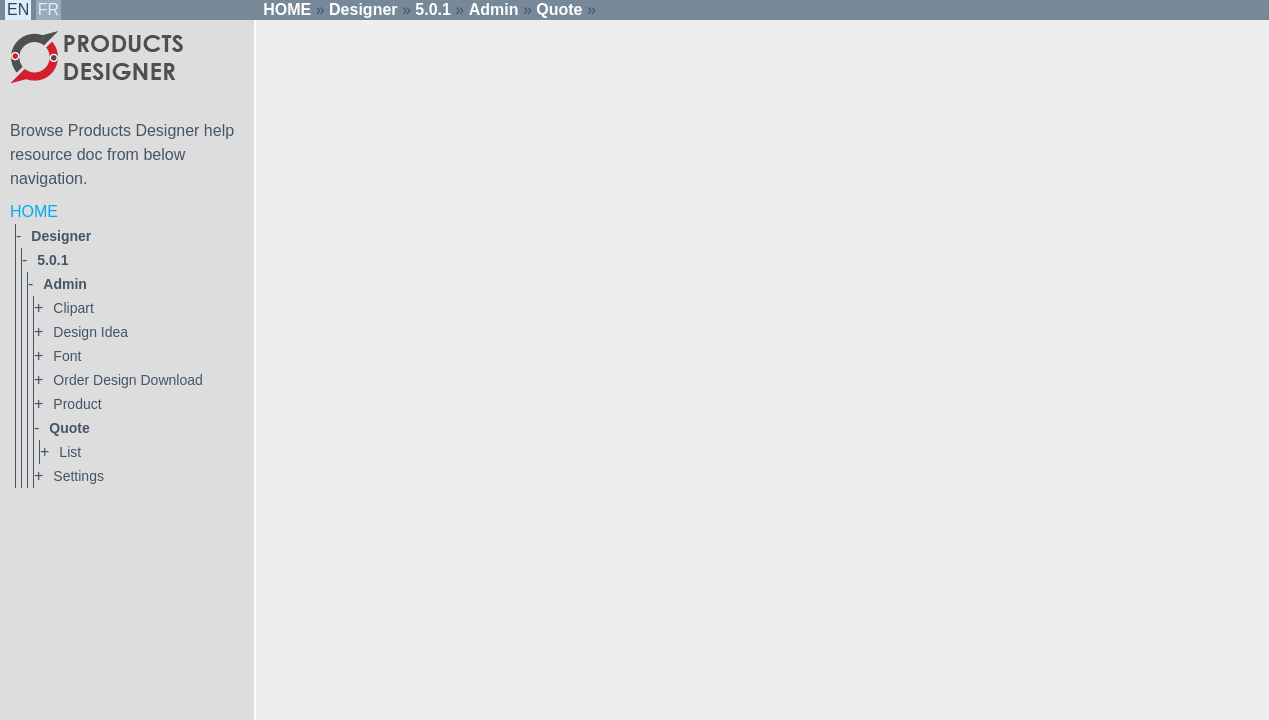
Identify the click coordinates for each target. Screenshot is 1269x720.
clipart (73, 308)
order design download (127, 380)
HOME (34, 211)
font (67, 356)
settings (78, 476)
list (70, 452)
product (77, 404)
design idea (90, 332)
